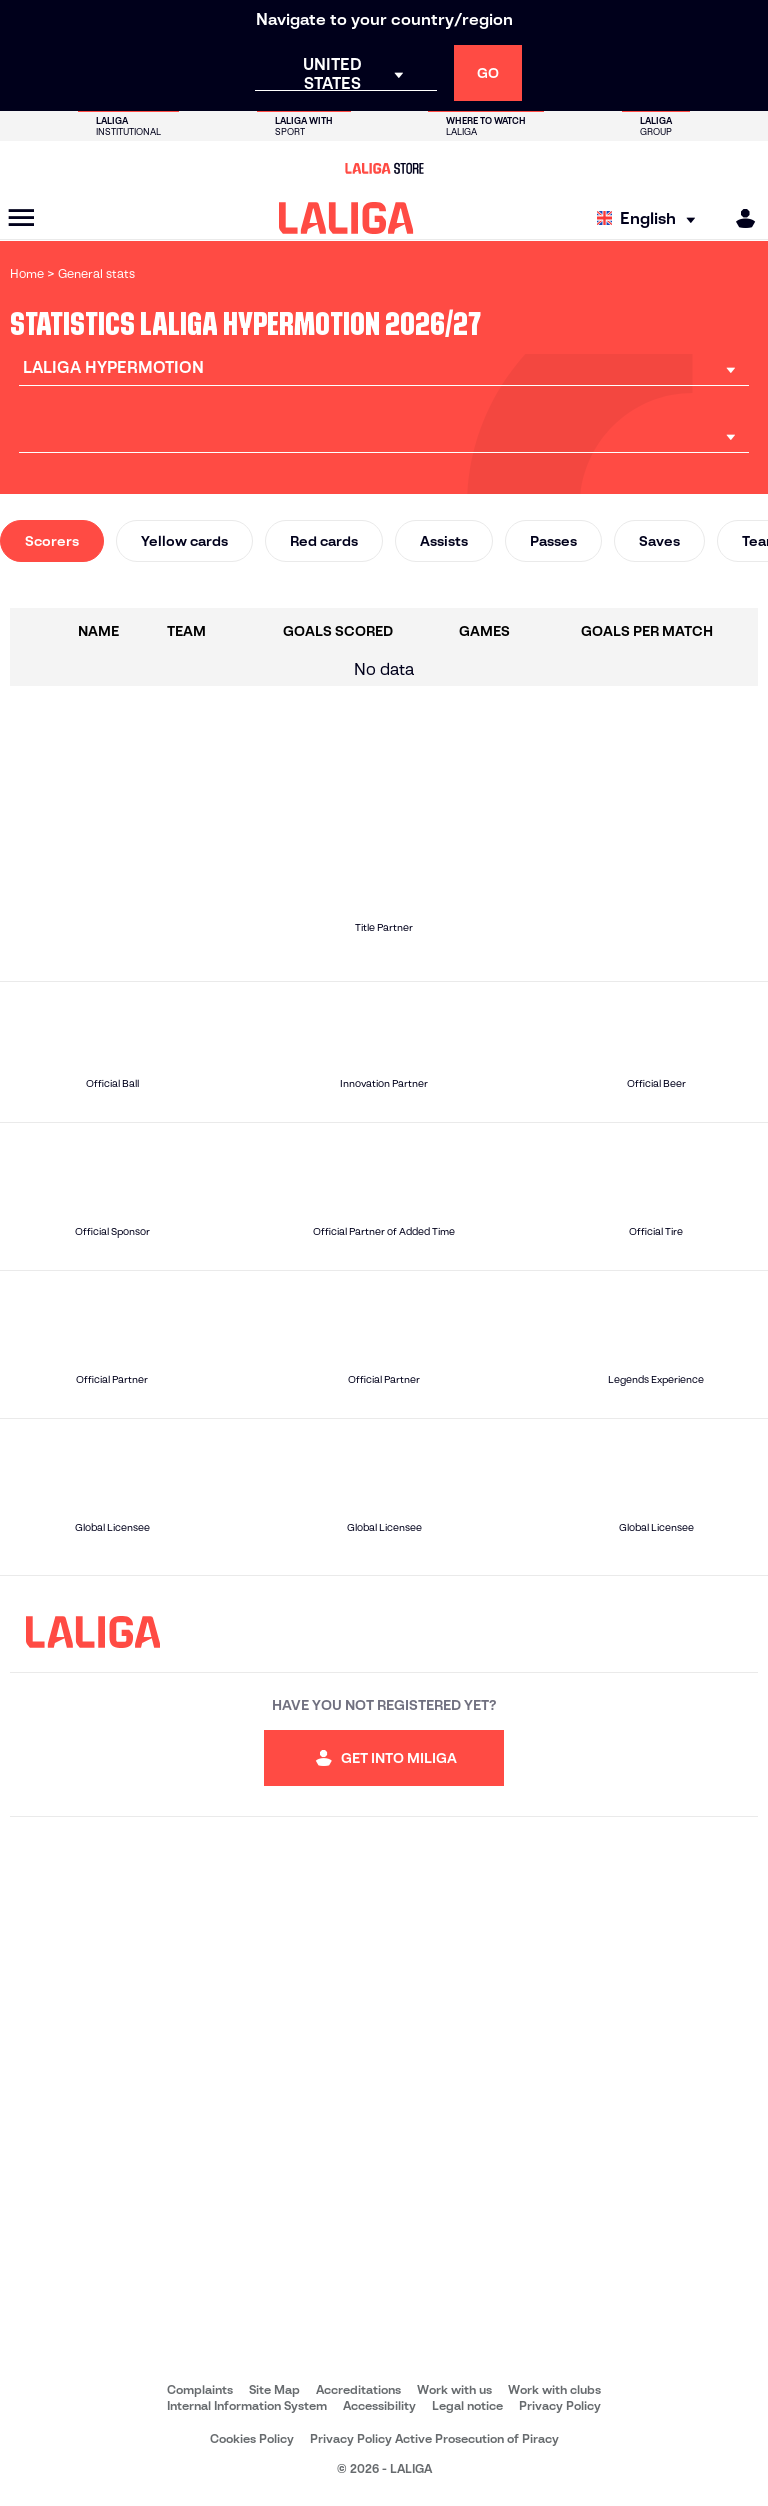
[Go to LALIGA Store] (384, 168)
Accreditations (358, 2389)
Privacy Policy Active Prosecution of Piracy (434, 2438)
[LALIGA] (346, 218)
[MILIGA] (739, 218)
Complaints (200, 2389)
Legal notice (467, 2405)
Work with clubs (554, 2389)
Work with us (454, 2389)
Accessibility (379, 2405)
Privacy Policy (560, 2405)
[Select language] (651, 218)
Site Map (274, 2389)
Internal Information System (247, 2405)
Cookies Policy (252, 2438)
